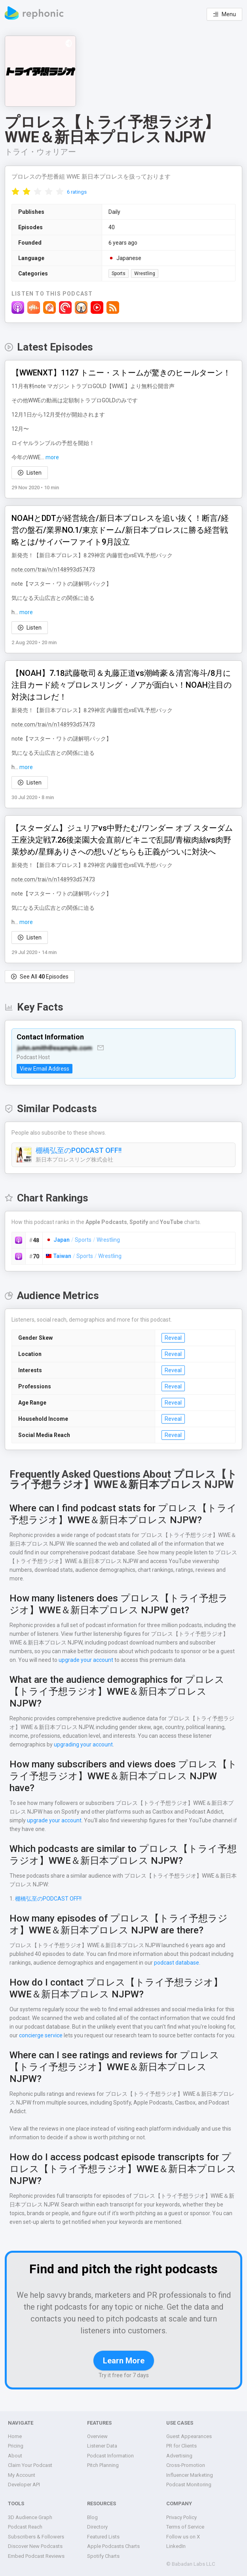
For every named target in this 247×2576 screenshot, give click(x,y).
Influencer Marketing (189, 2475)
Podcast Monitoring (188, 2484)
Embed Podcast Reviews (36, 2556)
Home (15, 2436)
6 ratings (77, 192)
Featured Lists (103, 2537)
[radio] (15, 191)
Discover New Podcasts (35, 2546)
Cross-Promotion (185, 2465)
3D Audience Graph (30, 2517)
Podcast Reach (25, 2527)
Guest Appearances (188, 2436)
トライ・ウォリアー (40, 151)
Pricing (16, 2446)
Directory (97, 2527)
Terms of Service (185, 2527)
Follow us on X (183, 2537)
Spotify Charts (103, 2556)
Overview (97, 2436)
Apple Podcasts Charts (113, 2546)
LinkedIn (176, 2546)
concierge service (31, 2037)
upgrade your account (85, 1661)
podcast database (174, 1964)
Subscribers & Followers (35, 2537)
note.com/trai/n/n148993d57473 (50, 569)
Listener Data (102, 2446)
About (14, 2456)
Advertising (179, 2456)
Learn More (123, 2362)
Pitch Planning (103, 2465)
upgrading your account (82, 1746)
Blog (92, 2517)
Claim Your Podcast (30, 2465)
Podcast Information (110, 2456)
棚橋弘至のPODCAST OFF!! (81, 1150)
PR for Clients (182, 2446)
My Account (21, 2475)
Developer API (24, 2484)
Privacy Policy (182, 2517)
